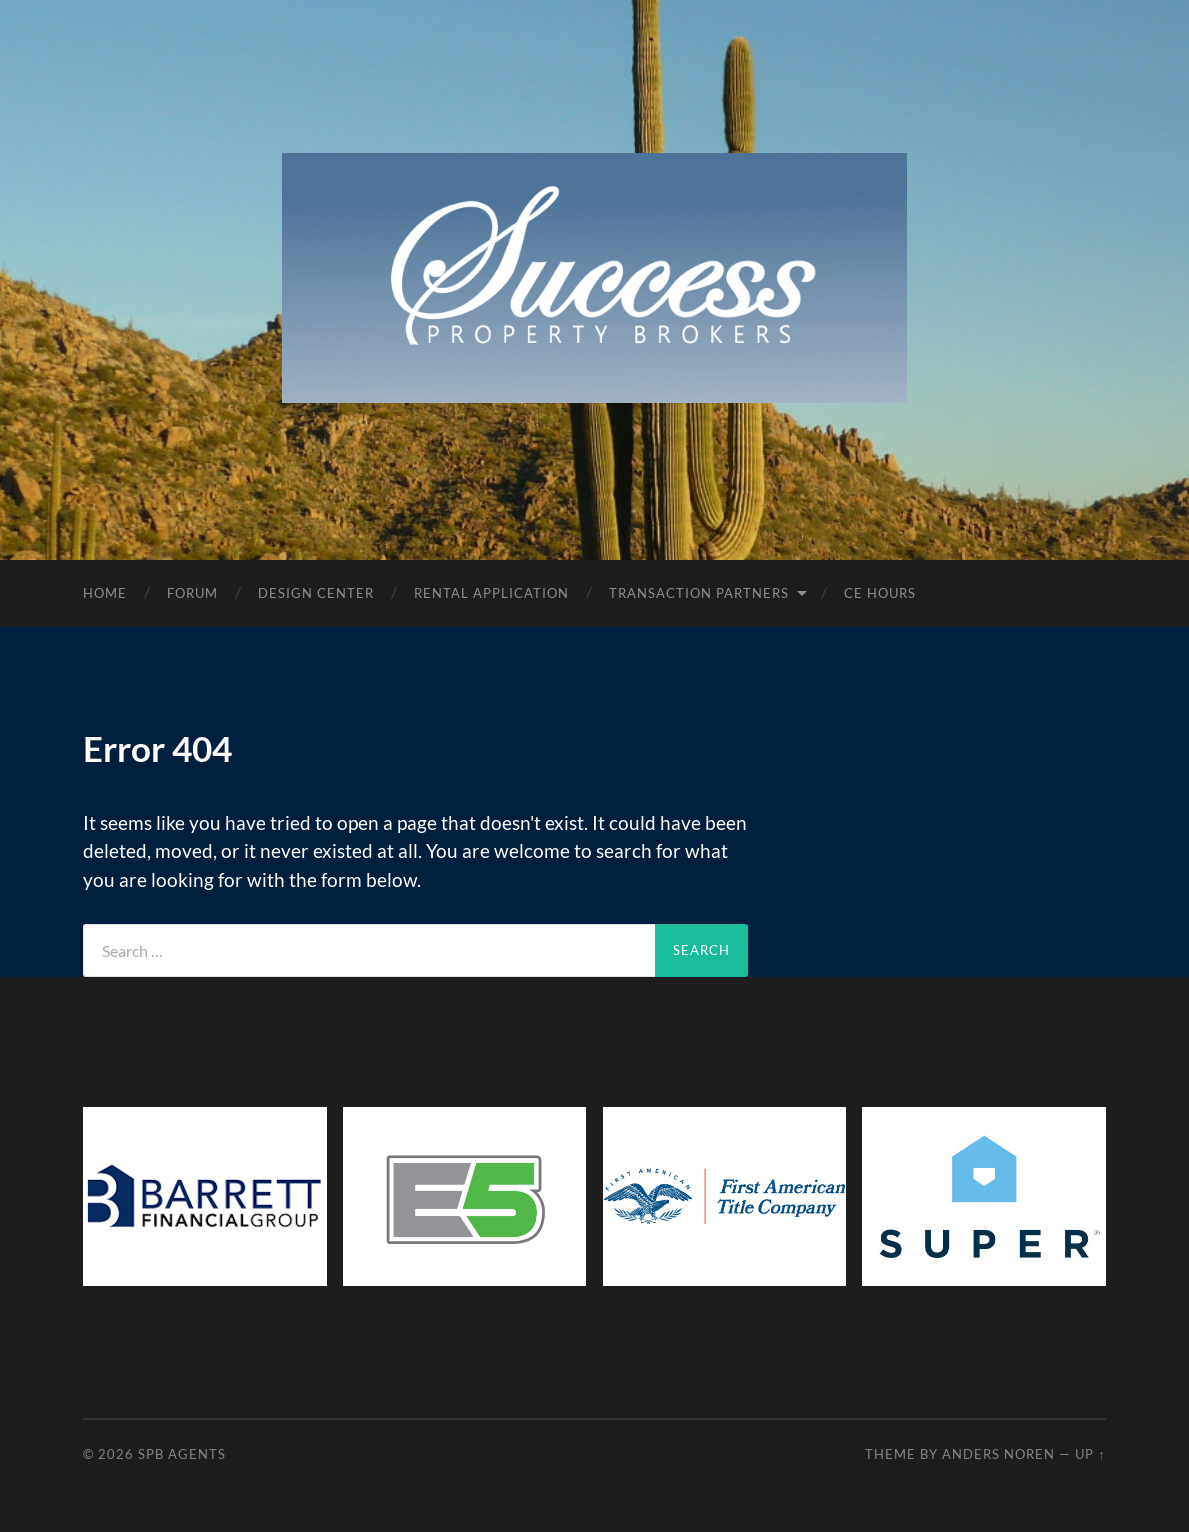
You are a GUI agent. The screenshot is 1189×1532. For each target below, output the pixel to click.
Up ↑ (1090, 1454)
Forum (192, 593)
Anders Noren (998, 1454)
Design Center (316, 593)
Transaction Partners (699, 593)
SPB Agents (182, 1454)
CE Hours (880, 593)
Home (105, 593)
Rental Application (491, 593)
